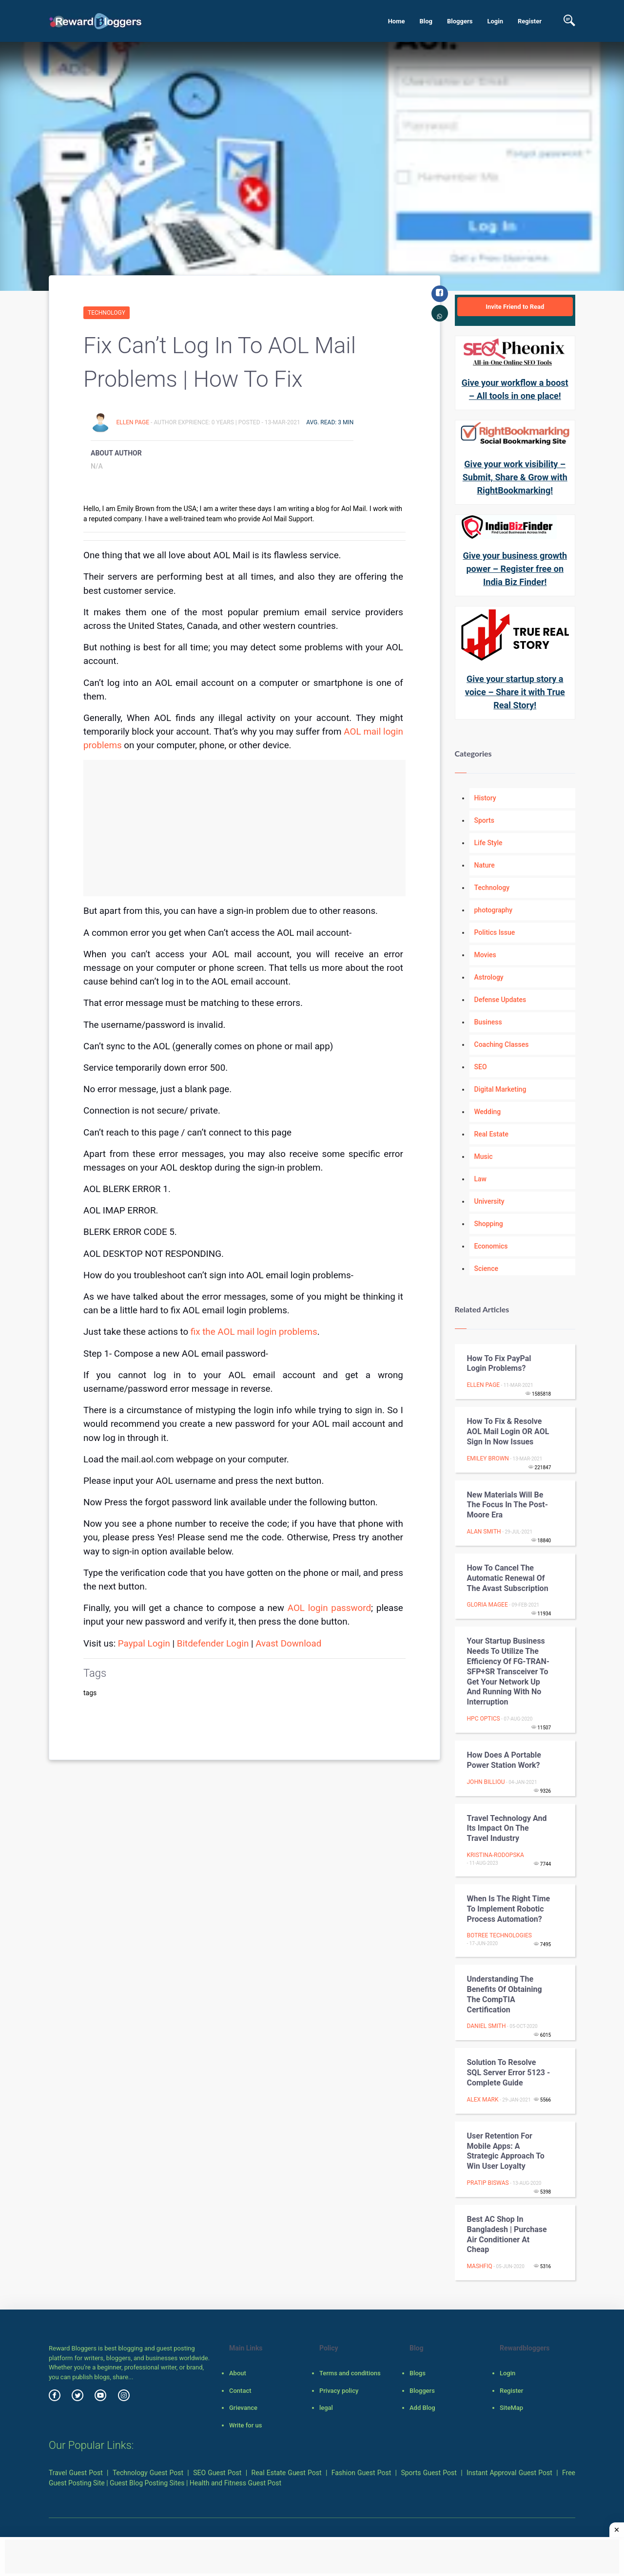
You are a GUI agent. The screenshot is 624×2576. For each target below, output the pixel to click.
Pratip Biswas (488, 2182)
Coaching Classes (501, 1044)
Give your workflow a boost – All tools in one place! (515, 389)
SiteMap (511, 2407)
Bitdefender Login (213, 1643)
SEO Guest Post (217, 2473)
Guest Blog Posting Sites (147, 2483)
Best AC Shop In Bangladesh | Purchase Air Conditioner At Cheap (507, 2234)
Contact (240, 2390)
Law (480, 1179)
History (485, 798)
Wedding (487, 1112)
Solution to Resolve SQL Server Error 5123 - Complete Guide (508, 2072)
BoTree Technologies (499, 1935)
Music (483, 1156)
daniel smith (486, 2026)
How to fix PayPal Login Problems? (499, 1363)
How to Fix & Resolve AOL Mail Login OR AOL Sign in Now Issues (508, 1431)
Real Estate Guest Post (287, 2473)
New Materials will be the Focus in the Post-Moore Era (507, 1505)
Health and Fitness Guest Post (235, 2483)
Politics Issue (494, 932)
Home (396, 21)
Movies (485, 955)
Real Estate (491, 1134)
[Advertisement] (244, 828)
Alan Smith (484, 1531)
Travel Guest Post (76, 2473)
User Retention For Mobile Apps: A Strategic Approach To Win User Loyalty (506, 2151)
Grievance (243, 2407)
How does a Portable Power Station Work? (504, 1760)
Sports (484, 820)
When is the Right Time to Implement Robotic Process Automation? (508, 1909)
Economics (491, 1246)
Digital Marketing (500, 1089)
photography (493, 910)
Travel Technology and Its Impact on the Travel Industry (507, 1828)
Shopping (488, 1224)
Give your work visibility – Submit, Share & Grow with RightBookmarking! (515, 477)
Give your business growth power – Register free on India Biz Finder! (515, 568)
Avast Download (288, 1643)
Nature (484, 865)
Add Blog (422, 2407)
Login (495, 21)
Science (486, 1268)
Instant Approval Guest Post (509, 2473)
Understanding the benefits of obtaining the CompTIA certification (504, 1994)
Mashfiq (479, 2266)
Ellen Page (133, 422)
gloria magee (487, 1604)
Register (530, 21)
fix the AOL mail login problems (254, 1331)
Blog (425, 21)
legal (326, 2407)
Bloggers (459, 21)
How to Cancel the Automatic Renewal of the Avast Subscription (507, 1578)
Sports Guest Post (428, 2473)
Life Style (488, 843)
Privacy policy (338, 2390)
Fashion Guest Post (361, 2473)
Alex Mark (483, 2099)
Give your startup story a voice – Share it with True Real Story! (515, 692)
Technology (106, 312)
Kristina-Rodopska (495, 1855)
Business (488, 1022)
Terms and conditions (350, 2373)
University (489, 1201)
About (237, 2373)
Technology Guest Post (148, 2473)
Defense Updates (500, 1000)
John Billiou (486, 1782)
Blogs (418, 2373)
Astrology (489, 977)
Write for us (245, 2425)
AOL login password (329, 1608)
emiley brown (488, 1458)
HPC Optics (483, 1718)
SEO (480, 1067)
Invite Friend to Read (515, 306)
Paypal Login (144, 1643)
